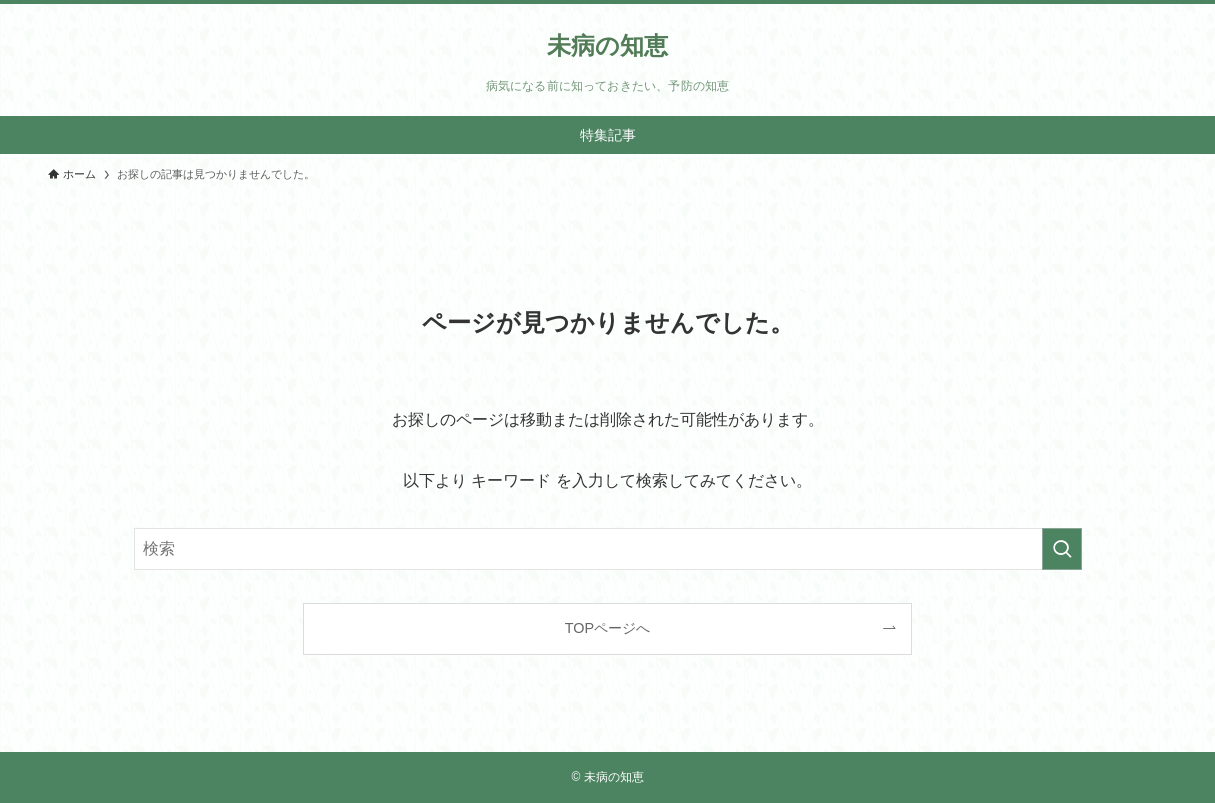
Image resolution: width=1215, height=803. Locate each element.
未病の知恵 (607, 46)
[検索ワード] (608, 549)
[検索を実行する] (1062, 549)
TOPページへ (607, 628)
